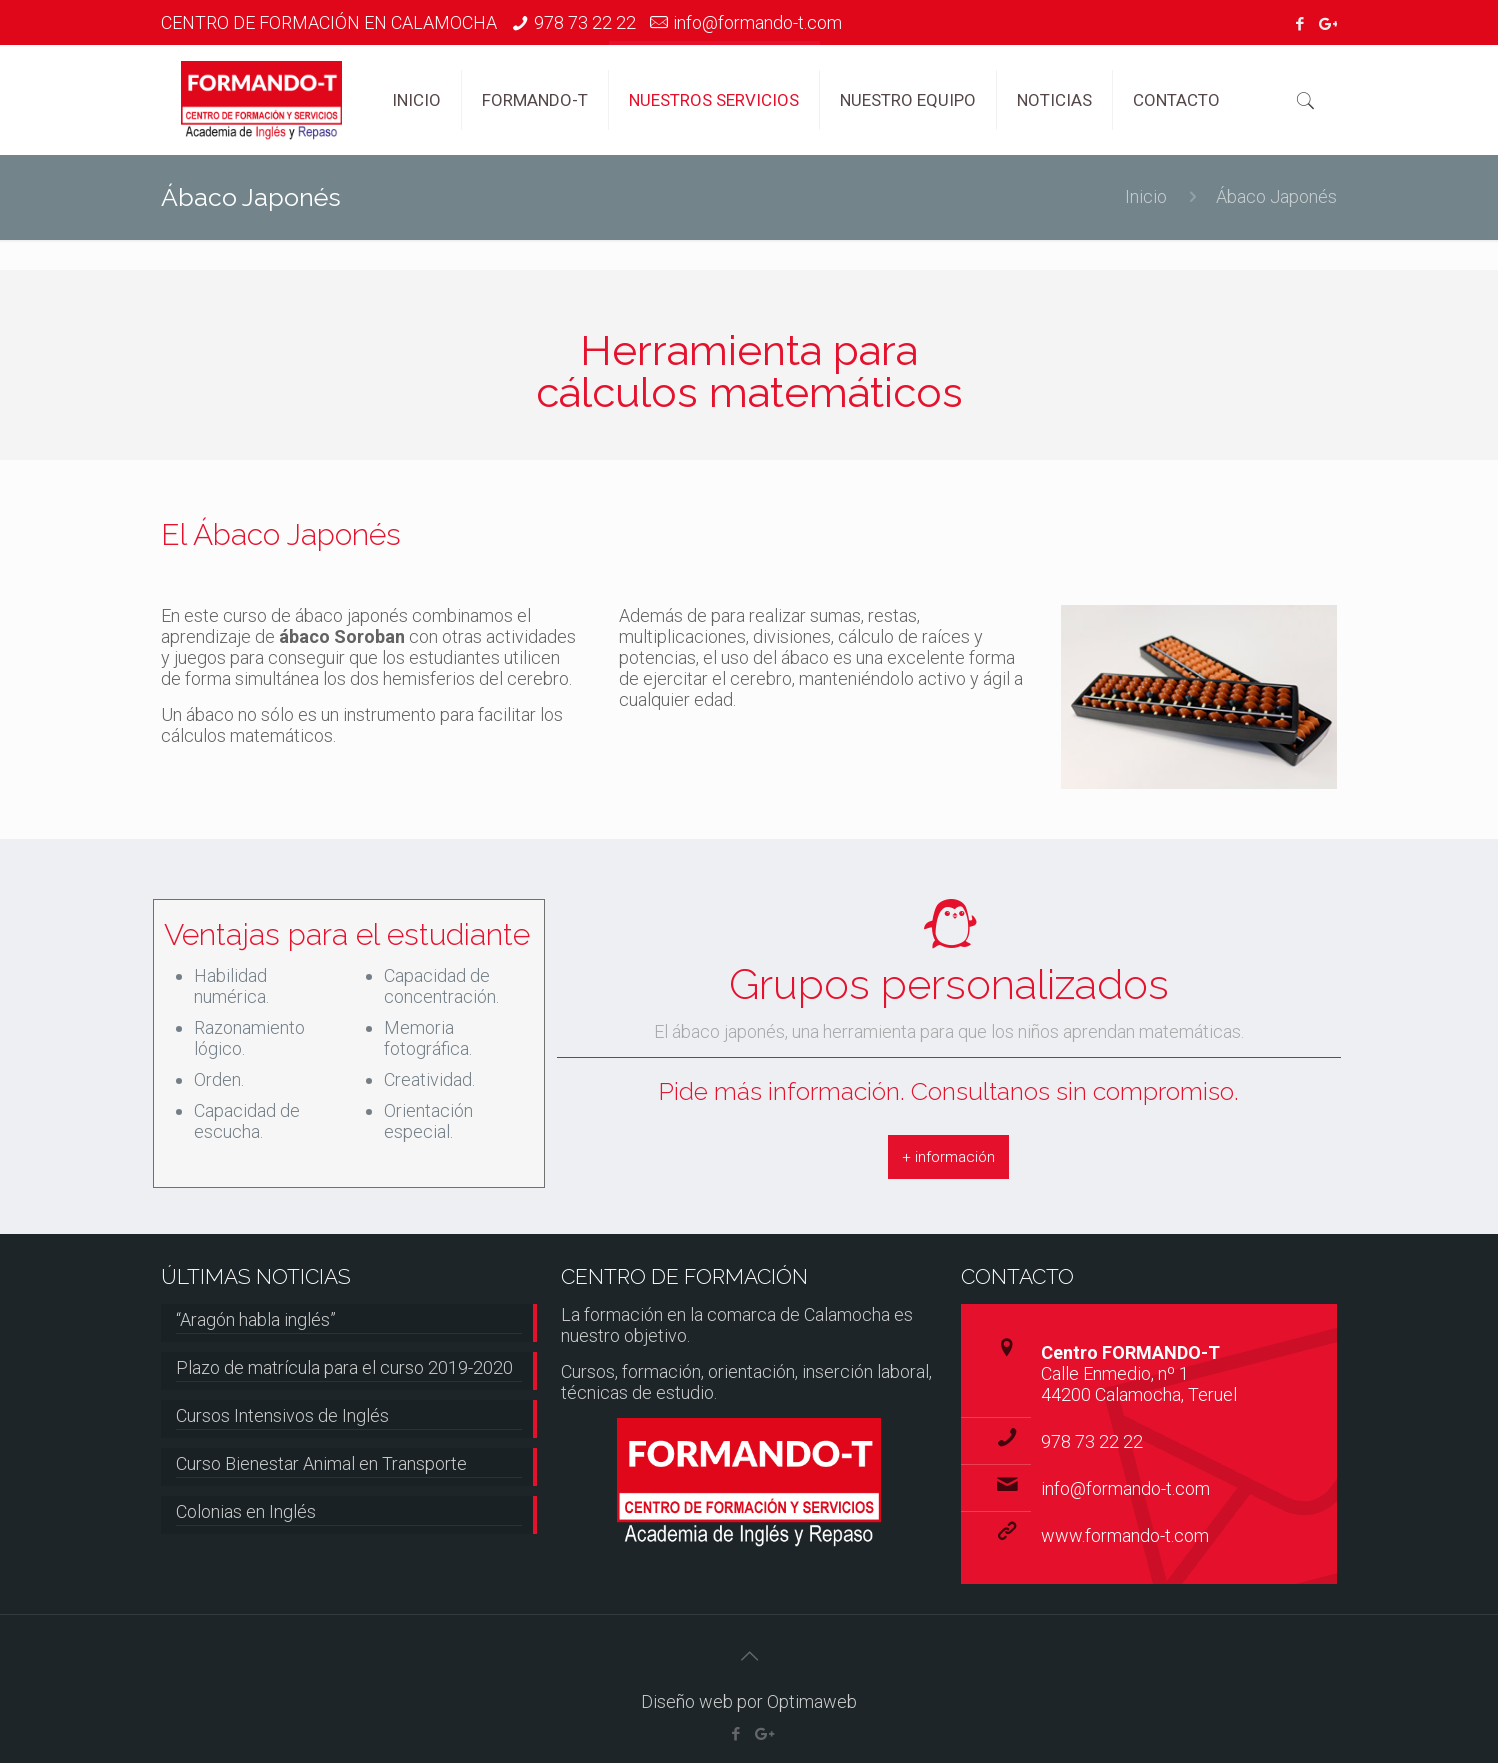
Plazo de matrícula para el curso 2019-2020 (344, 1367)
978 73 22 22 (585, 22)
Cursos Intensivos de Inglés (282, 1415)
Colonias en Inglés (246, 1511)
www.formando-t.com (1125, 1535)
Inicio (1146, 196)
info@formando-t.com (757, 22)
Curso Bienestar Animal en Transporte (321, 1463)
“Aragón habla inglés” (256, 1319)
